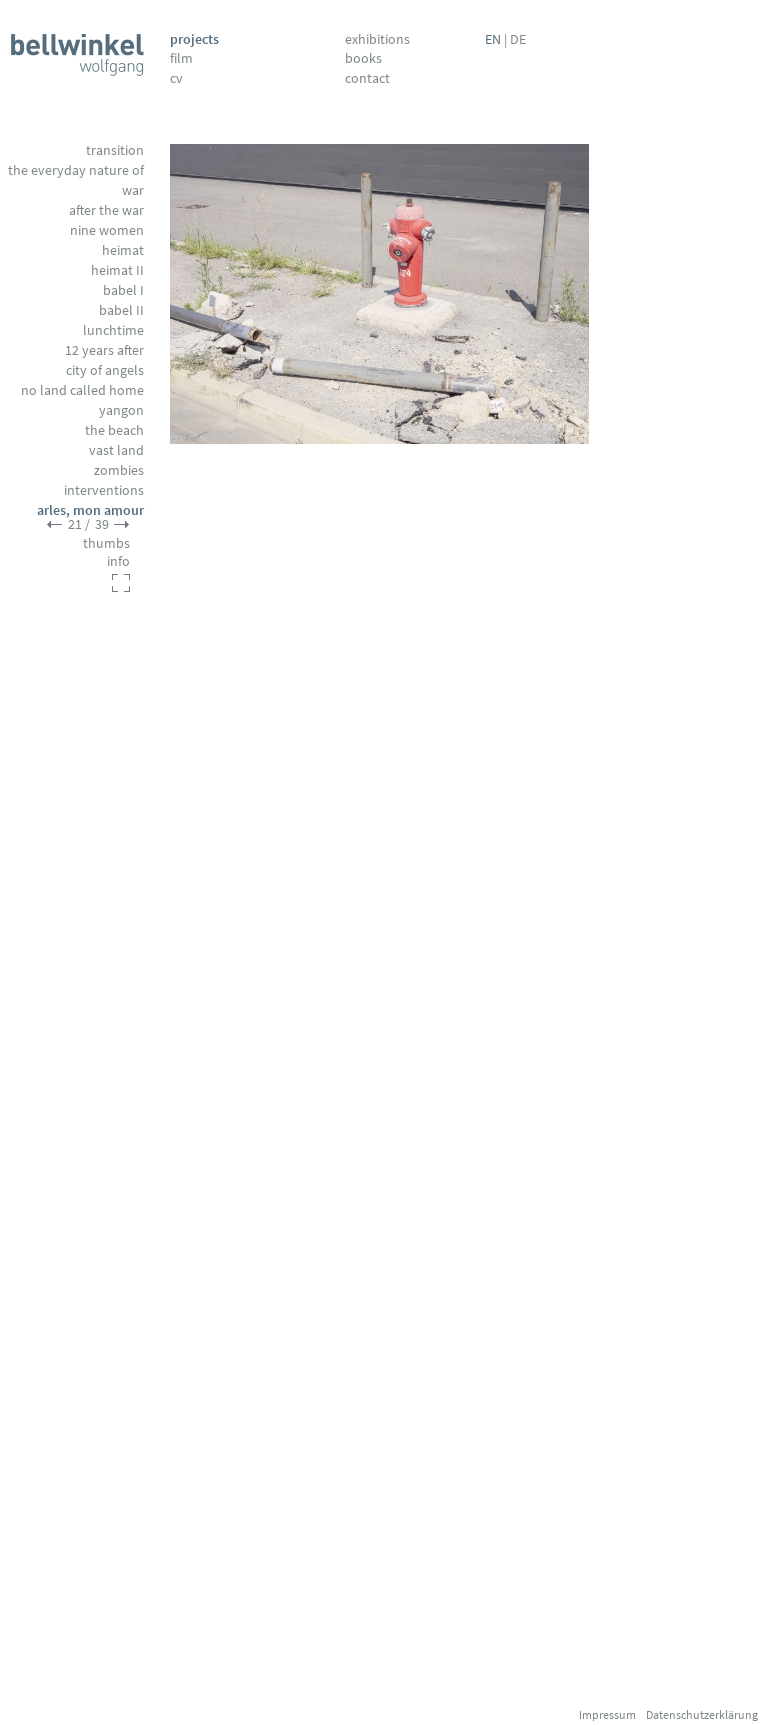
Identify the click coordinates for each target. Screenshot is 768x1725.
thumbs (106, 543)
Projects (194, 39)
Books (363, 58)
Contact (367, 78)
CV (176, 78)
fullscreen (121, 583)
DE (518, 39)
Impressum (607, 1714)
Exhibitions (377, 39)
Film (181, 58)
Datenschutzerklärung (702, 1714)
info (118, 561)
